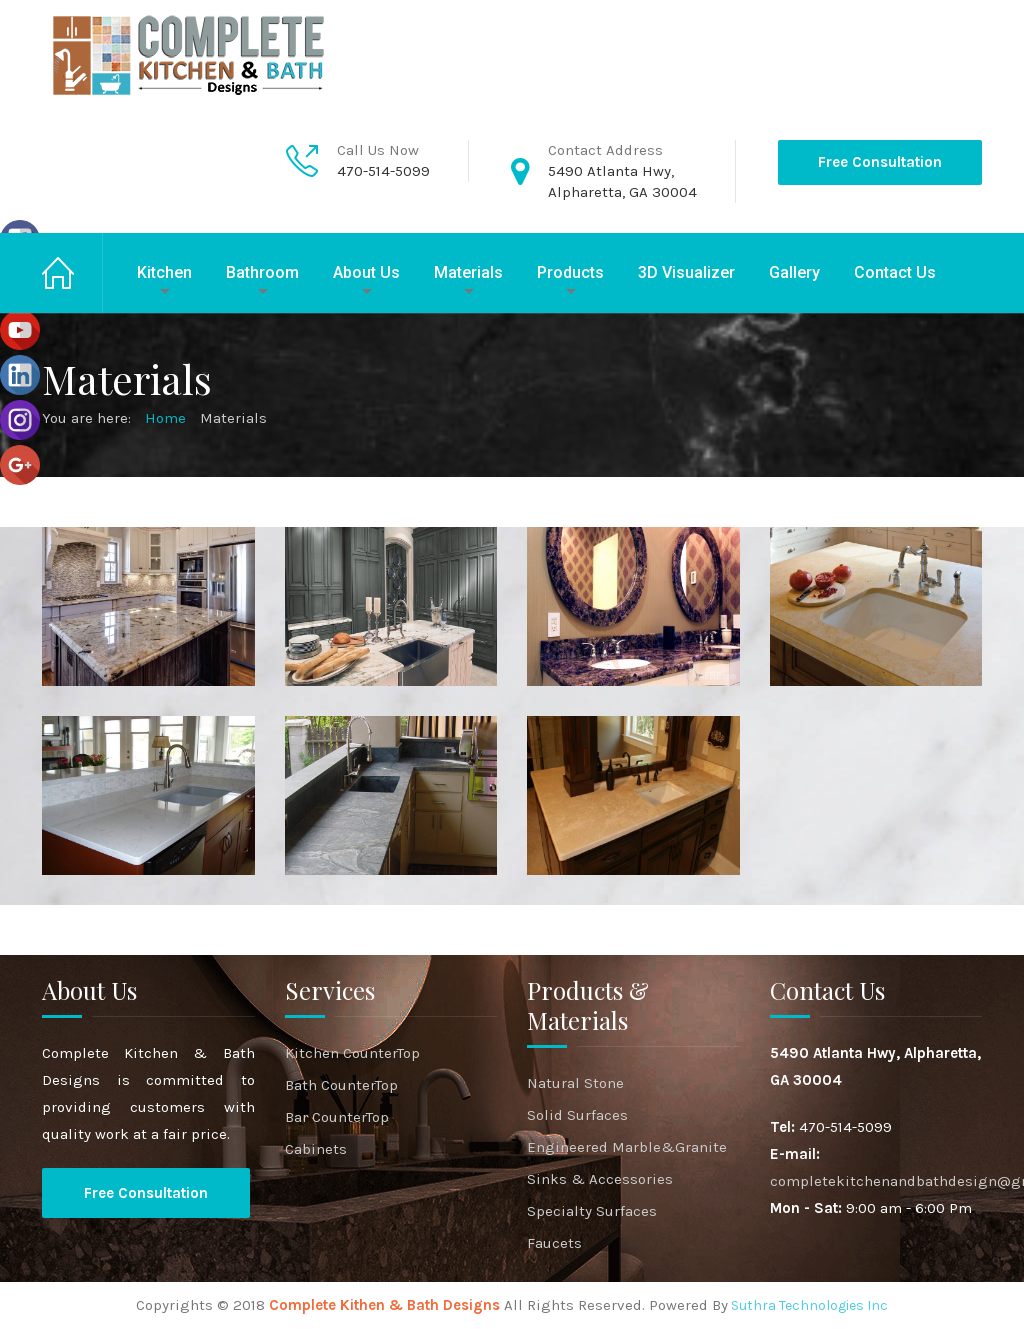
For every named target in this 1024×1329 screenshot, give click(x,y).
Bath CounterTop (341, 1085)
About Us (366, 272)
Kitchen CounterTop (352, 1053)
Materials (468, 272)
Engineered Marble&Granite (627, 1147)
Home (72, 273)
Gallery (794, 272)
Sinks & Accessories (600, 1179)
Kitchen (164, 272)
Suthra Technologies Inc (808, 1305)
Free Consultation (880, 162)
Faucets (554, 1243)
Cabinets (316, 1149)
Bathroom (262, 272)
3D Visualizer (686, 272)
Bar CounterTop (337, 1117)
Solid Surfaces (577, 1115)
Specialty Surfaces (592, 1211)
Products (570, 272)
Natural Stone (575, 1083)
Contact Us (895, 272)
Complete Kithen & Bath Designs (384, 1305)
